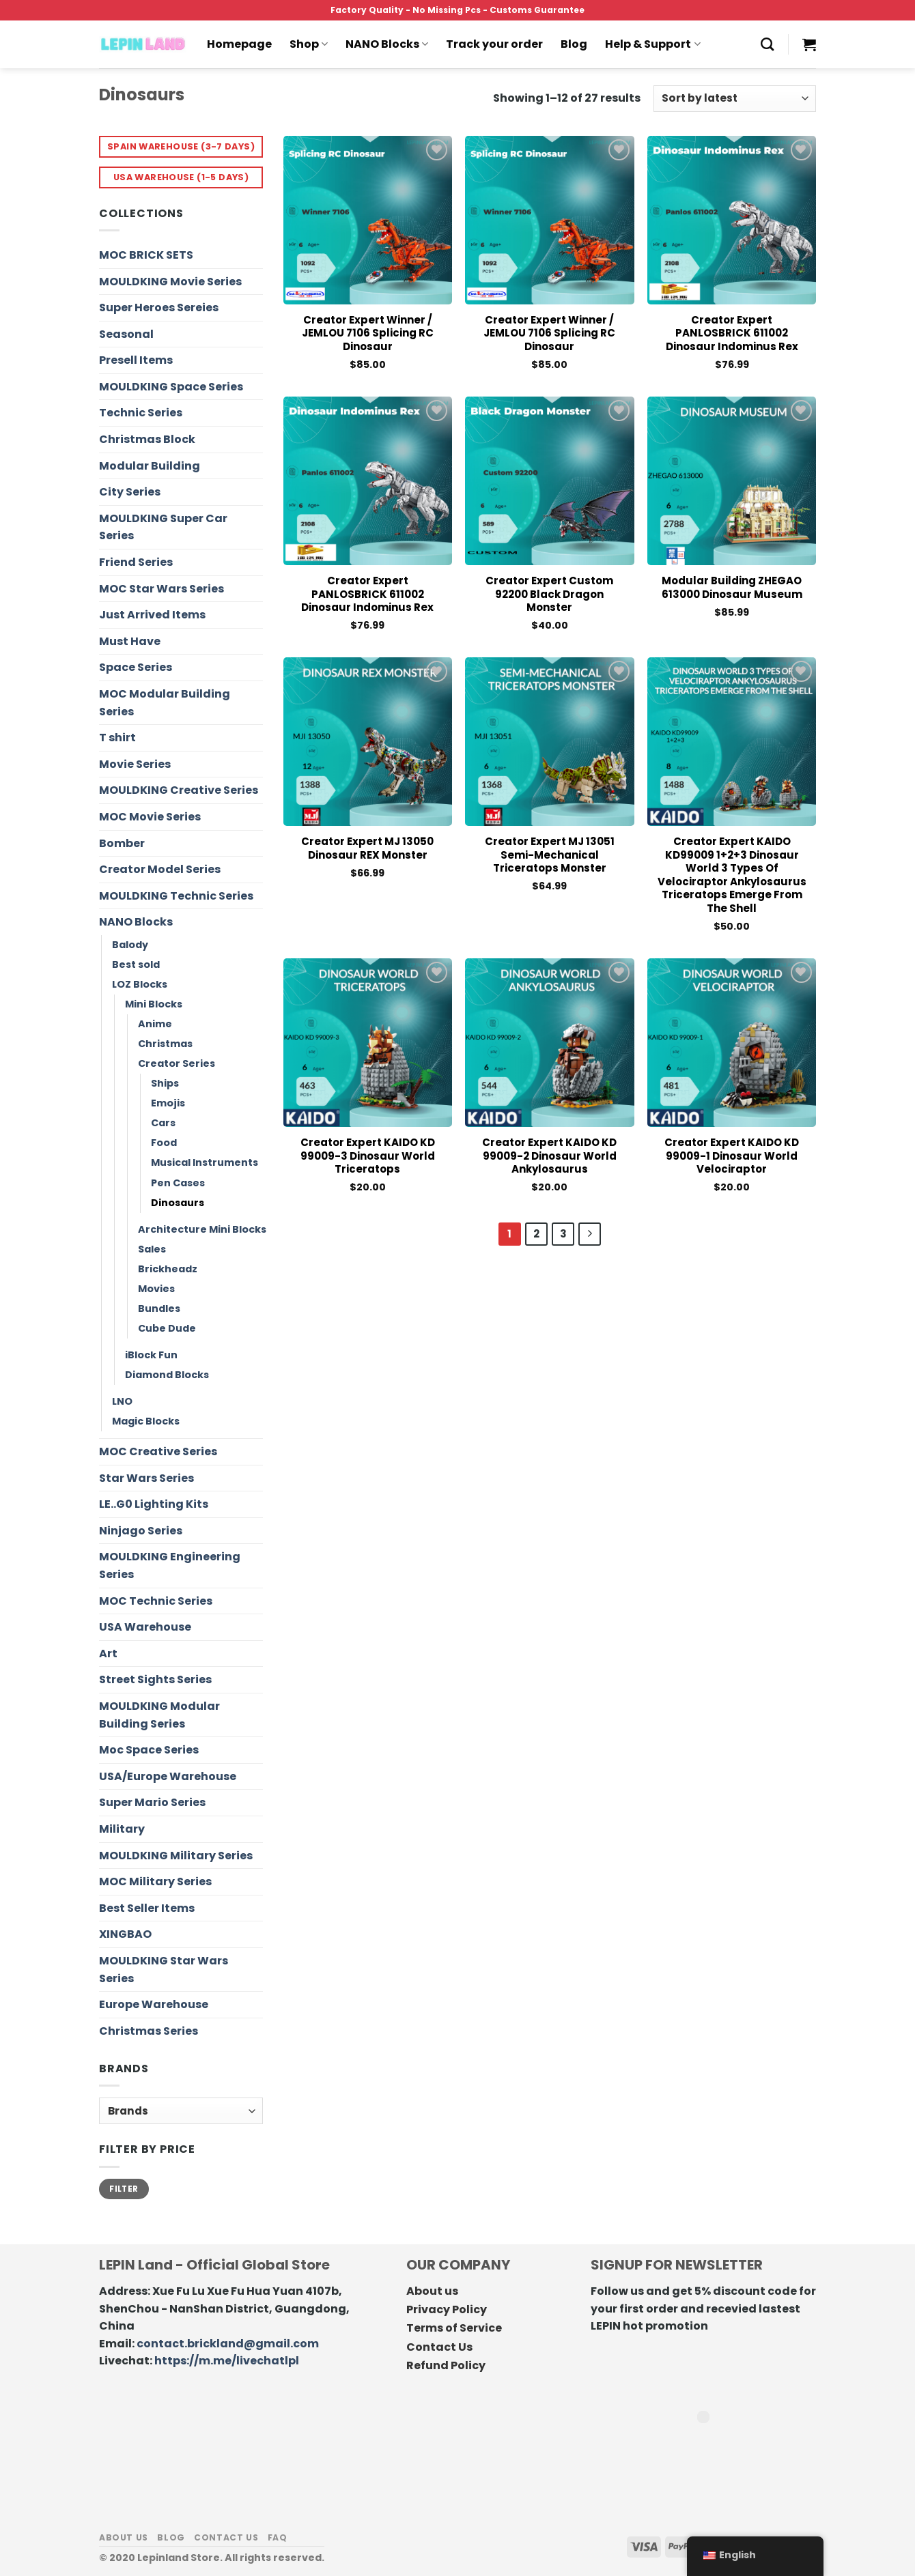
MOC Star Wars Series (161, 589)
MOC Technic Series (155, 1601)
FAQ (277, 2537)
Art (108, 1653)
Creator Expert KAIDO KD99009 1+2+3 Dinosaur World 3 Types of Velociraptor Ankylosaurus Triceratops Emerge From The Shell (732, 875)
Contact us (226, 2537)
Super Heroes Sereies (159, 307)
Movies (156, 1289)
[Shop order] (734, 98)
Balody (130, 944)
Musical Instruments (204, 1162)
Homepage (239, 44)
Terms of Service (454, 2328)
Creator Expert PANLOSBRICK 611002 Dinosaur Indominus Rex (732, 333)
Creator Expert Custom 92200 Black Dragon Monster (549, 594)
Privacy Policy (446, 2309)
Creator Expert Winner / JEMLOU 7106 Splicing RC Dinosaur (368, 333)
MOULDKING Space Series (171, 387)
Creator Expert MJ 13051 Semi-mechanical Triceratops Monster (550, 855)
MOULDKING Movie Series (170, 281)
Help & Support (652, 44)
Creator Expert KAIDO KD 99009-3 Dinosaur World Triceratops (367, 1156)
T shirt (117, 737)
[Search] (767, 44)
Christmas (165, 1043)
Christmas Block (147, 439)
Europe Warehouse (153, 2004)
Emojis (168, 1103)
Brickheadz (167, 1269)
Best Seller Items (147, 1908)
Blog (574, 44)
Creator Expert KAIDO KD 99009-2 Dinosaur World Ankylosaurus (549, 1156)
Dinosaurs (177, 1203)
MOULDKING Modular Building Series (159, 1715)
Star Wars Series (146, 1478)
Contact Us (439, 2347)
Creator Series (176, 1063)
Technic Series (140, 412)
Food (164, 1142)
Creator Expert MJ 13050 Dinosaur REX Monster (367, 848)
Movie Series (135, 764)
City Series (129, 492)
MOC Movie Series (150, 817)
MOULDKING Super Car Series (163, 527)
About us (432, 2291)
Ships (165, 1083)
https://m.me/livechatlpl (226, 2361)
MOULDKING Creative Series (178, 790)
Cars (163, 1123)
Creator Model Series (160, 869)
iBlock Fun (151, 1355)
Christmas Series (148, 2031)
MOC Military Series (155, 1881)
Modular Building (149, 466)
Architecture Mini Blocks (202, 1229)
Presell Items (136, 360)
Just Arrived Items (152, 614)
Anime (155, 1024)
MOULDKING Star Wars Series (163, 1969)
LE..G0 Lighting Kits (153, 1504)
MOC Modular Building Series (164, 702)
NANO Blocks (387, 44)
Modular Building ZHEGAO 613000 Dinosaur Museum (732, 587)
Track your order (494, 44)
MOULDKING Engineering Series (169, 1565)
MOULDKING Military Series (176, 1855)
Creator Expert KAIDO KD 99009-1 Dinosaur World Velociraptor (731, 1156)
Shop (309, 44)
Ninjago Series (140, 1531)
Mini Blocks (153, 1004)
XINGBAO (125, 1934)
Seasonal (126, 334)
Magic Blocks (146, 1421)
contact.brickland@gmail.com (228, 2343)
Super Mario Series (152, 1802)
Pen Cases (178, 1183)
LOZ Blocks (139, 984)
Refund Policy (445, 2365)
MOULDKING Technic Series (176, 896)
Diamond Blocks (167, 1375)
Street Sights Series (155, 1679)
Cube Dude (167, 1328)
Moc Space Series (149, 1750)
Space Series (135, 667)
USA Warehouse (145, 1627)
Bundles (159, 1308)
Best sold (136, 964)
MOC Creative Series (158, 1451)
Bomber (122, 843)
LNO (122, 1401)
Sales (152, 1249)
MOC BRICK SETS (146, 255)
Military (122, 1829)
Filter (123, 2189)
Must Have (129, 641)
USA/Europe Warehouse (167, 1776)
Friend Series (136, 562)
